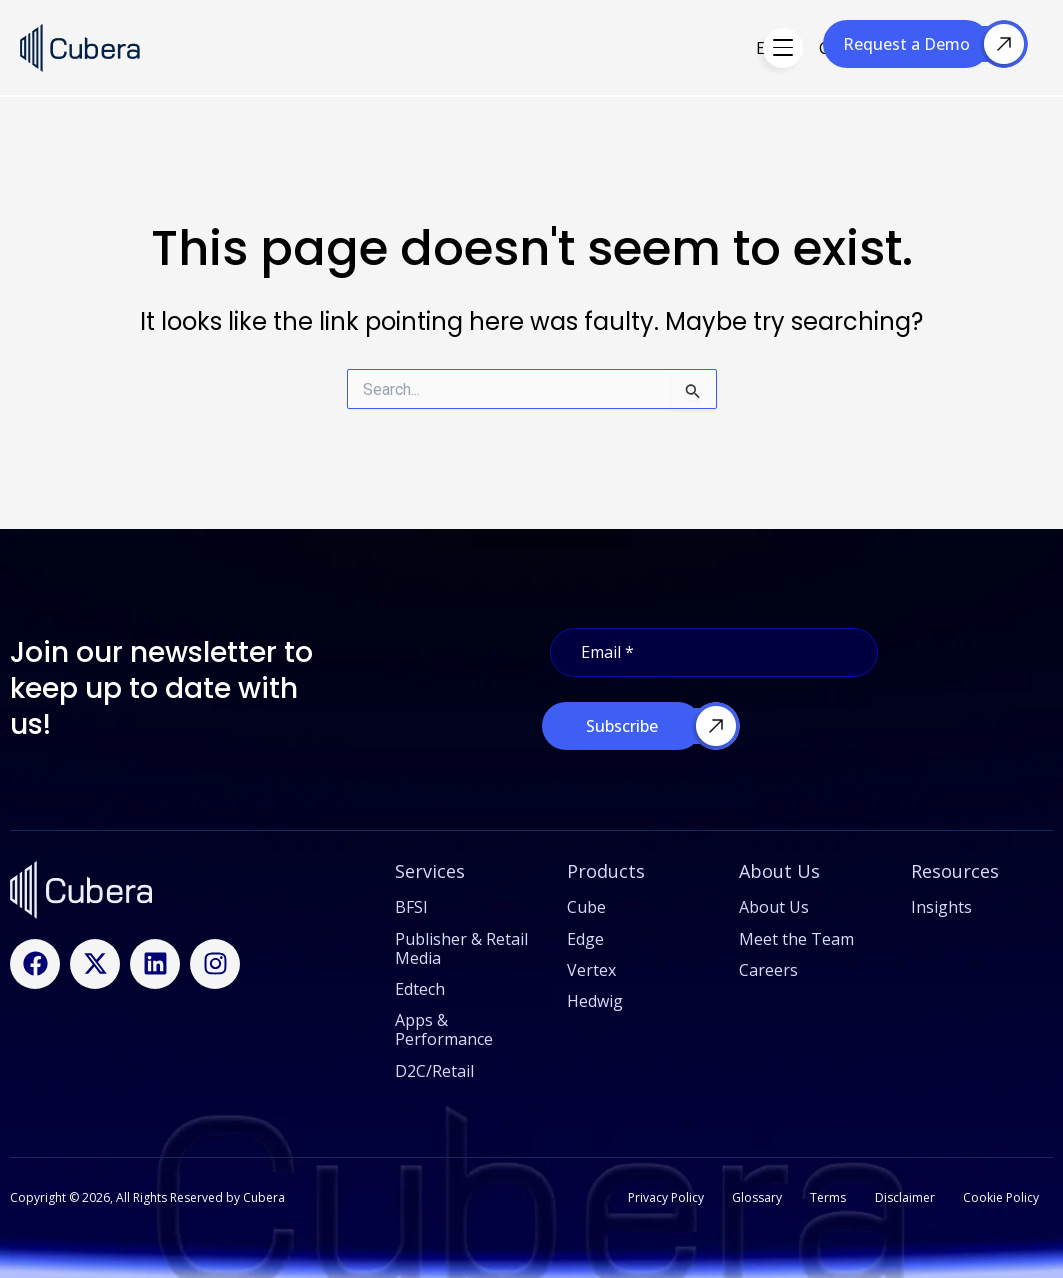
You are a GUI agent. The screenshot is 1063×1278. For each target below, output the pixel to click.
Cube (553, 48)
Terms (824, 1196)
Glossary (751, 1196)
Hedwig (627, 48)
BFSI (411, 906)
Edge (489, 48)
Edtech (420, 987)
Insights (941, 906)
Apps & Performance (444, 1027)
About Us (774, 906)
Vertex (705, 48)
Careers (768, 968)
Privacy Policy (658, 1196)
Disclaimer (902, 1196)
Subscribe (622, 724)
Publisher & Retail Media (461, 946)
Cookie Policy (1000, 1196)
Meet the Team (796, 937)
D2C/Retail (434, 1069)
